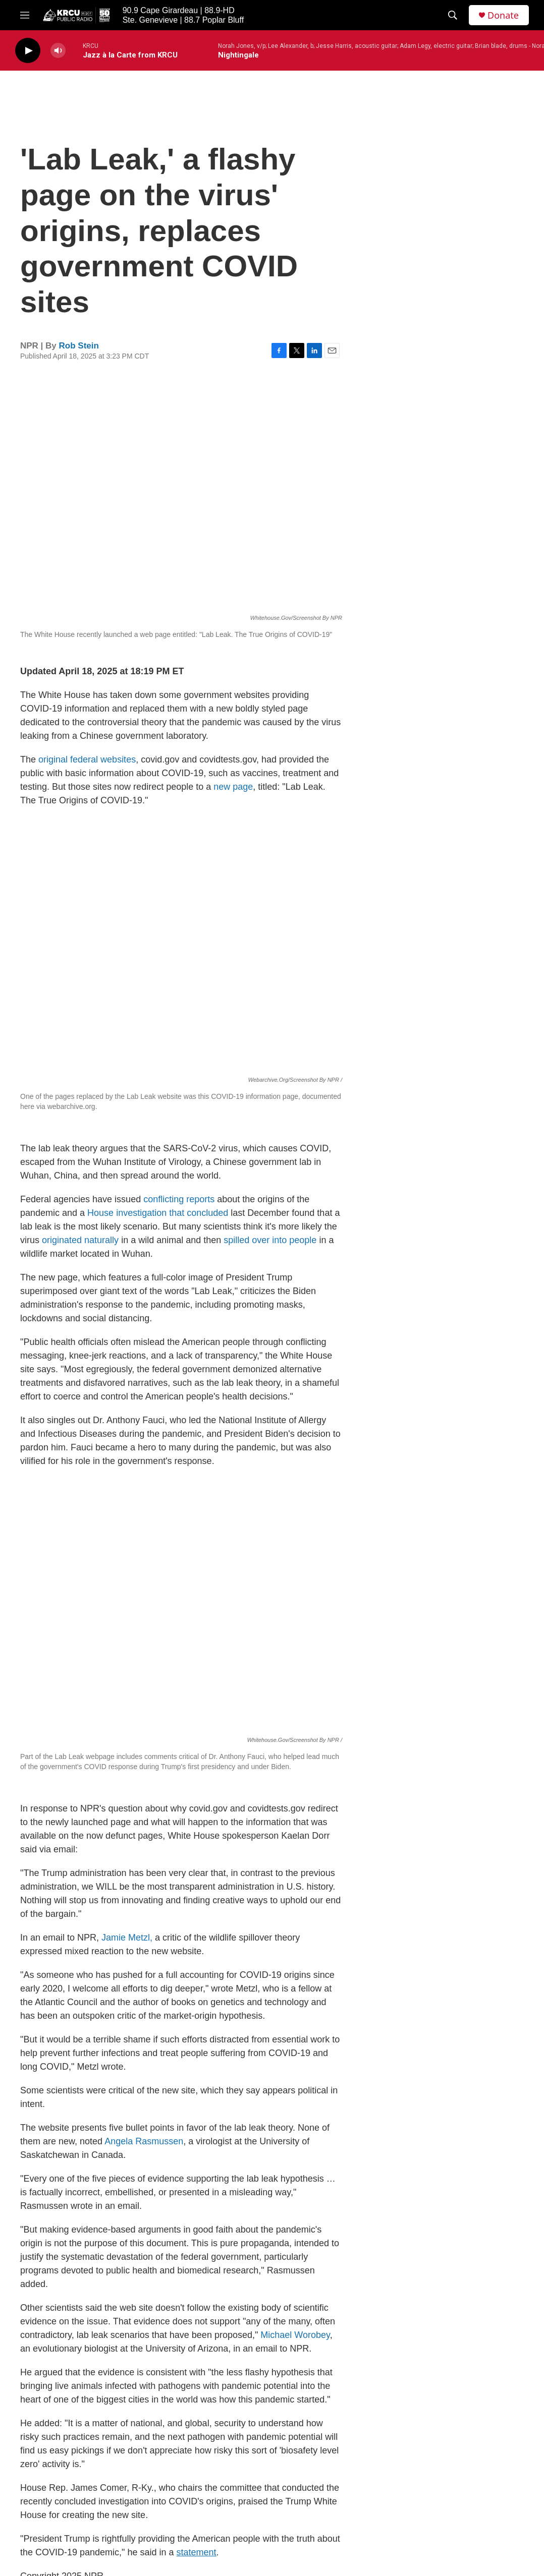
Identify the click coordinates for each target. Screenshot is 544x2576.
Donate (503, 15)
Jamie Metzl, (126, 1938)
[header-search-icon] (452, 15)
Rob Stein (79, 345)
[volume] (58, 50)
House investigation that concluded (157, 1213)
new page (233, 787)
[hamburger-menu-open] (24, 15)
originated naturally (80, 1240)
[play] (28, 50)
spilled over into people (270, 1240)
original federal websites (87, 759)
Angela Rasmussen (143, 2141)
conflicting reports (178, 1199)
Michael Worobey (295, 2335)
